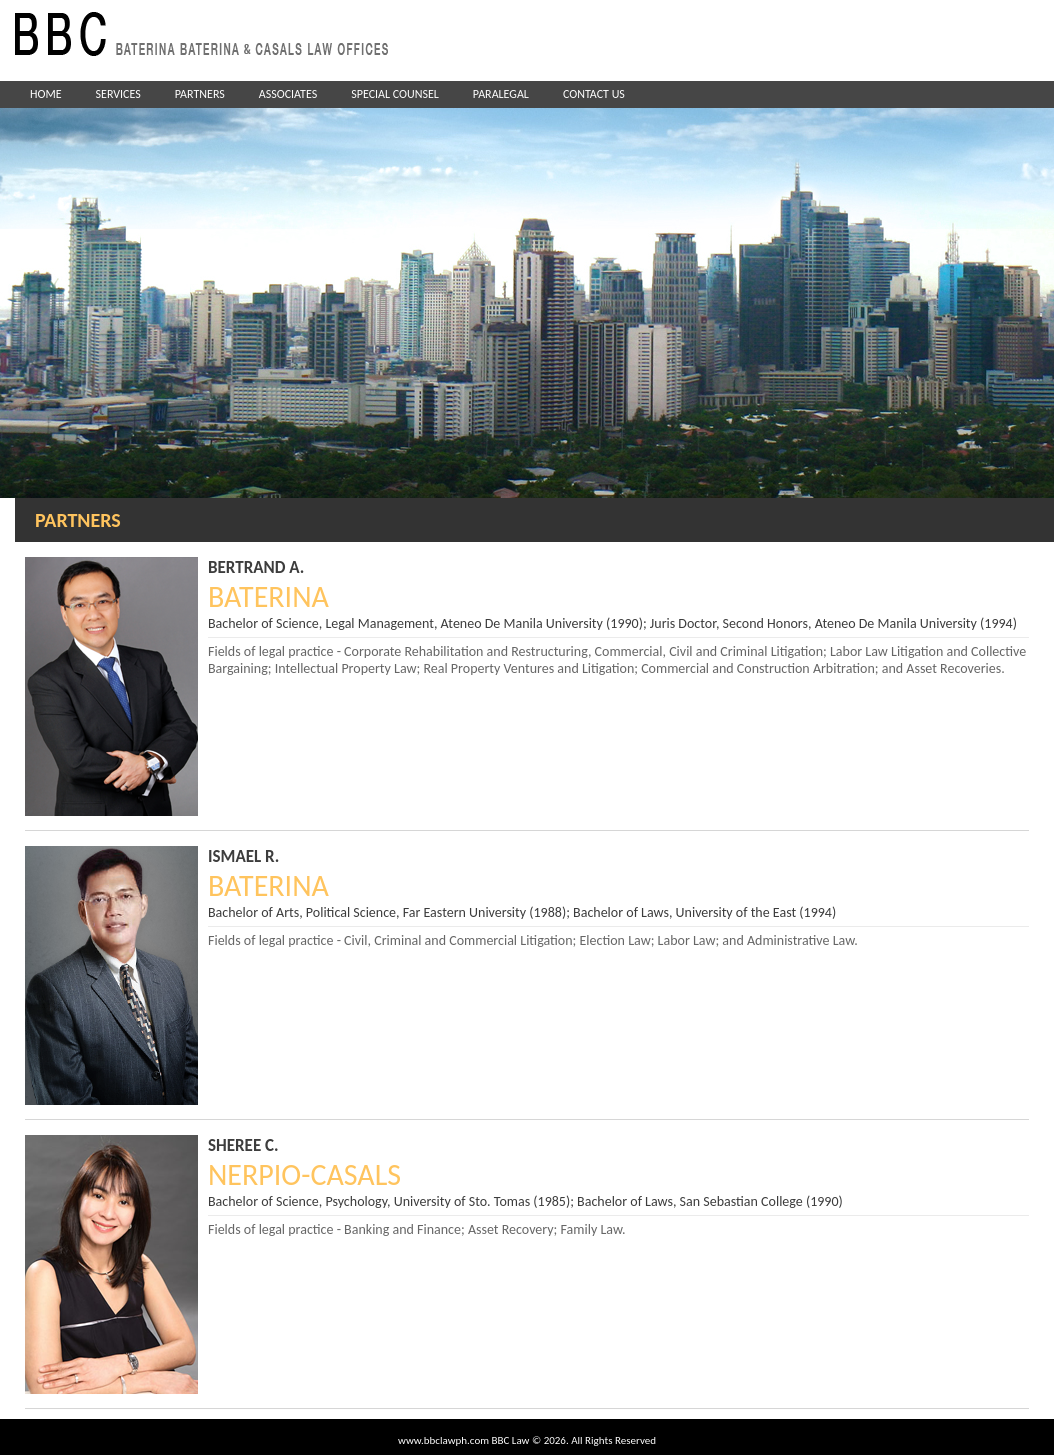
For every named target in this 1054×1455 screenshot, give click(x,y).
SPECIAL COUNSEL (395, 94)
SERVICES (118, 94)
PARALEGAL (501, 94)
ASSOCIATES (288, 94)
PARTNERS (200, 94)
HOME (46, 94)
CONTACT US (594, 94)
